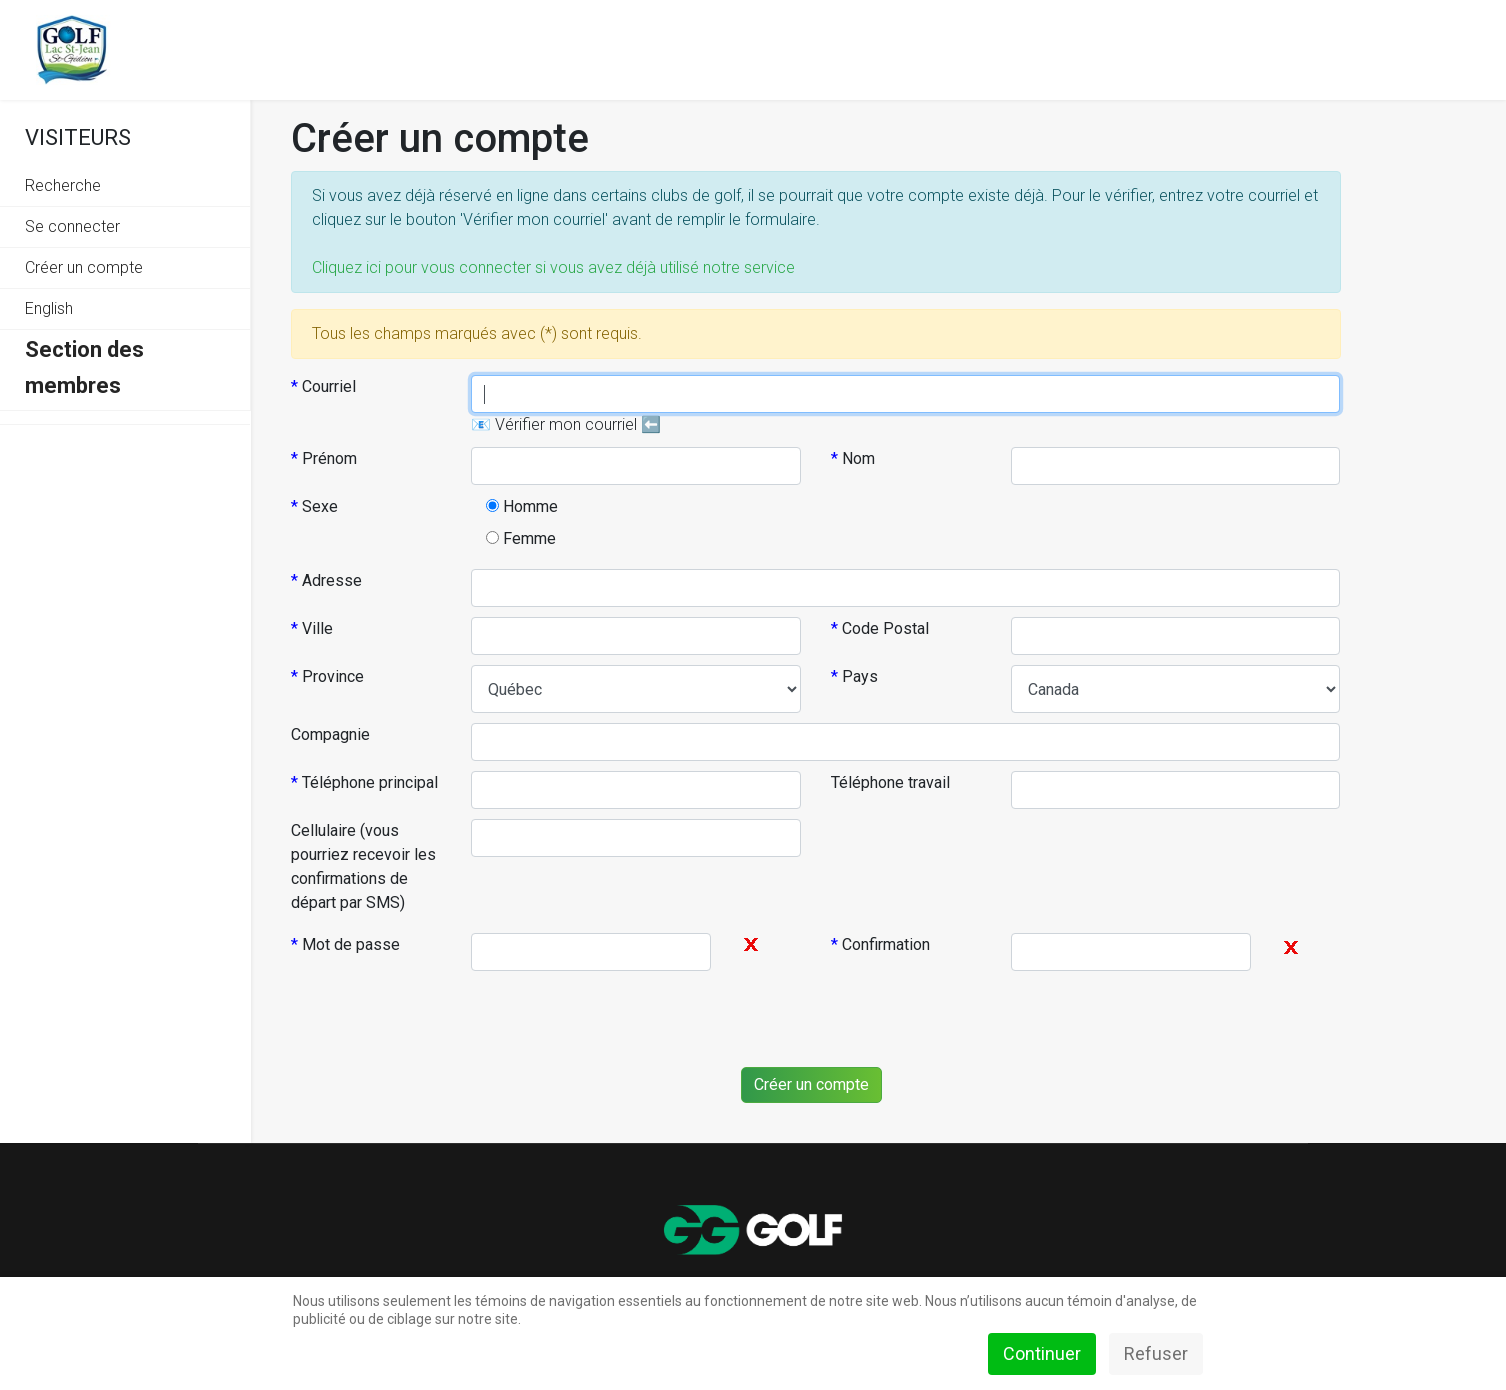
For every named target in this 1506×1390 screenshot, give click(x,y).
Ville (312, 628)
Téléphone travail (890, 782)
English (49, 308)
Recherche (63, 185)
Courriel (323, 386)
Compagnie (330, 734)
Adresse (326, 580)
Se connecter (72, 226)
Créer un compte (84, 267)
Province (327, 676)
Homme (522, 506)
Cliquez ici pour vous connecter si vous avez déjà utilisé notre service (553, 267)
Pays (854, 676)
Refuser (1156, 1353)
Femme (521, 538)
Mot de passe (345, 944)
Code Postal (880, 628)
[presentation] (803, 1020)
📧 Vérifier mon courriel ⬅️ (566, 424)
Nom (853, 458)
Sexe (314, 506)
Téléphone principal (364, 782)
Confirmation (880, 944)
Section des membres (84, 367)
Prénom (324, 458)
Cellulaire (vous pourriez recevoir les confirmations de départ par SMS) (363, 866)
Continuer (1042, 1353)
